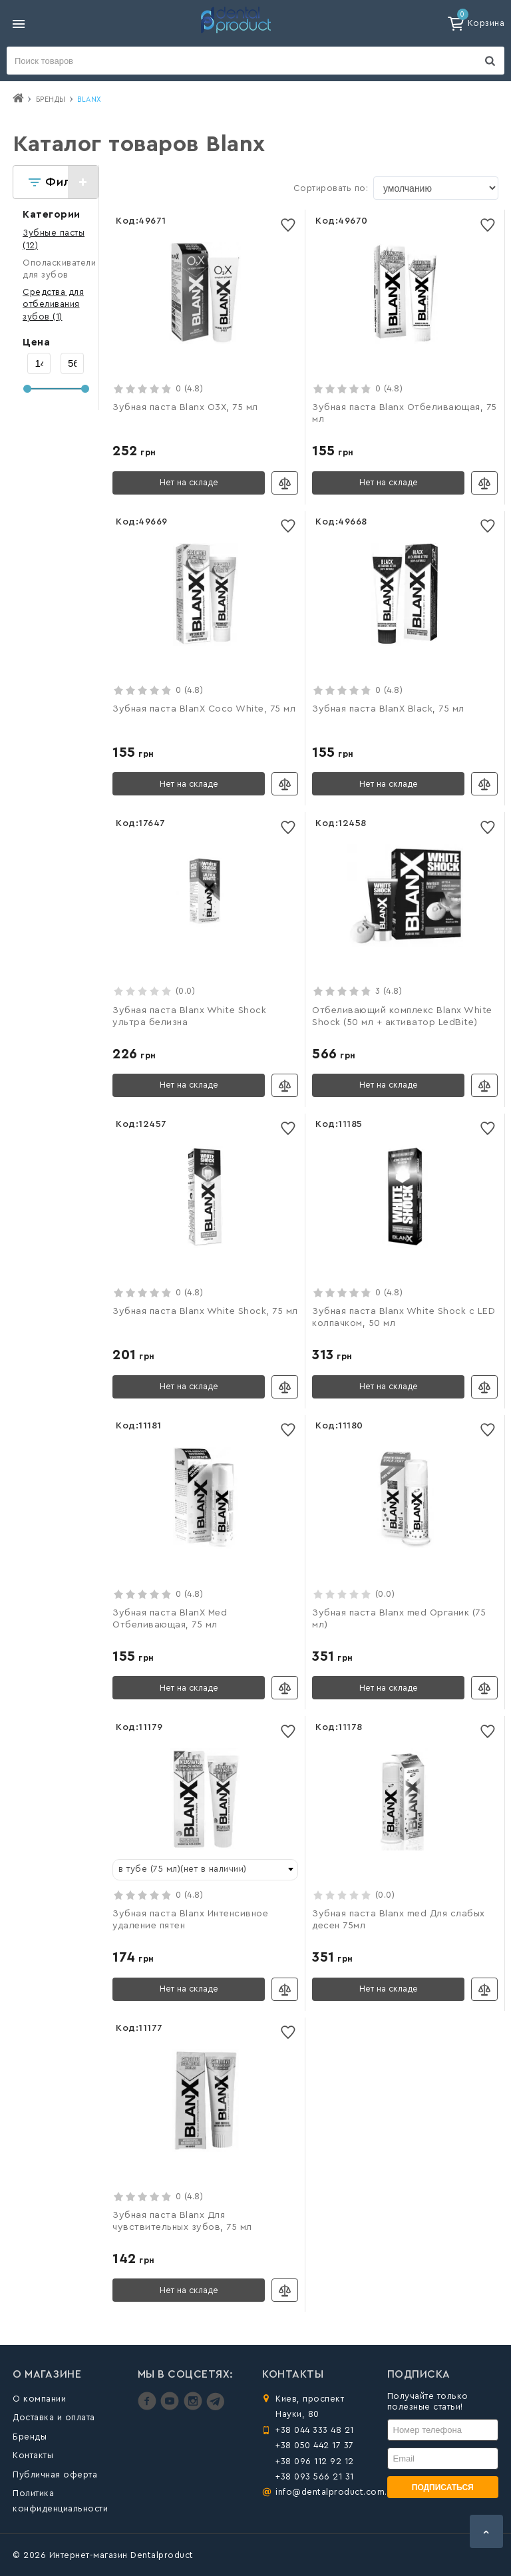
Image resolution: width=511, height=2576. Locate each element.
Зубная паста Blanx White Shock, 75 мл (205, 1311)
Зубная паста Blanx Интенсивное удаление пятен (190, 1919)
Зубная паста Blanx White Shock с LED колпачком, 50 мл (403, 1317)
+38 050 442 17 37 (314, 2445)
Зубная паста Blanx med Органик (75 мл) (399, 1618)
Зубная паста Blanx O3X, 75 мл (185, 407)
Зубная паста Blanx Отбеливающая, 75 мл (404, 413)
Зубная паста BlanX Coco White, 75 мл (203, 709)
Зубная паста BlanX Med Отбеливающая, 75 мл (169, 1618)
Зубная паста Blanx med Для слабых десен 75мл (398, 1919)
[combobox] (205, 1869)
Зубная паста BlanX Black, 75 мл (388, 709)
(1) (53, 304)
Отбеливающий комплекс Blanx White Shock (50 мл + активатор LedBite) (402, 1016)
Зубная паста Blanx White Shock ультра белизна (189, 1016)
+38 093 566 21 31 (314, 2476)
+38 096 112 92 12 (314, 2461)
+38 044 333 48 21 (314, 2430)
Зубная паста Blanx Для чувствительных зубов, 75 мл (182, 2221)
